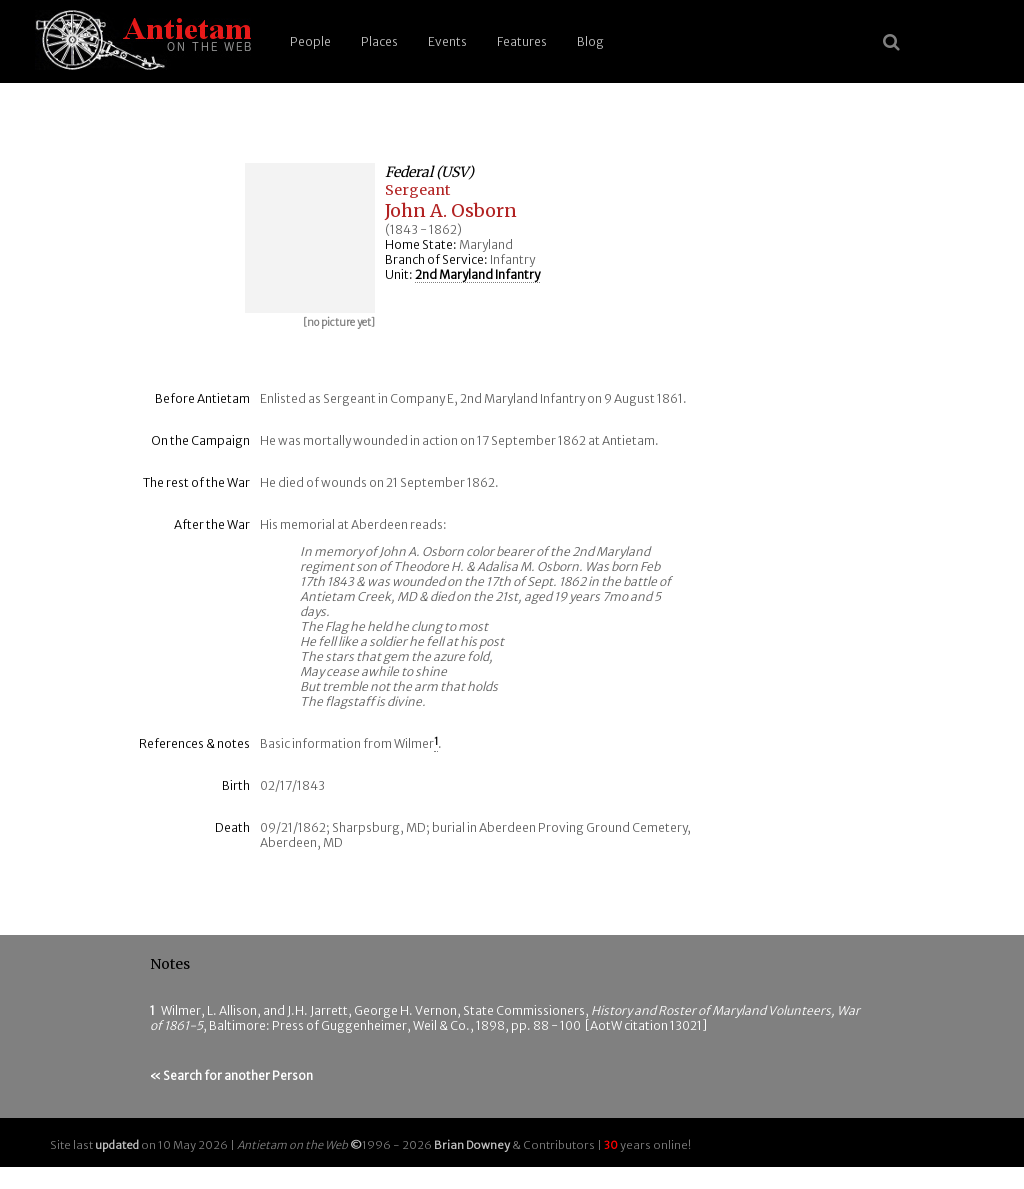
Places (379, 41)
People (310, 41)
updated (117, 1145)
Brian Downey (472, 1145)
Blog (590, 41)
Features (522, 41)
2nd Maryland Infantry (477, 274)
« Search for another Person (231, 1075)
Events (447, 41)
